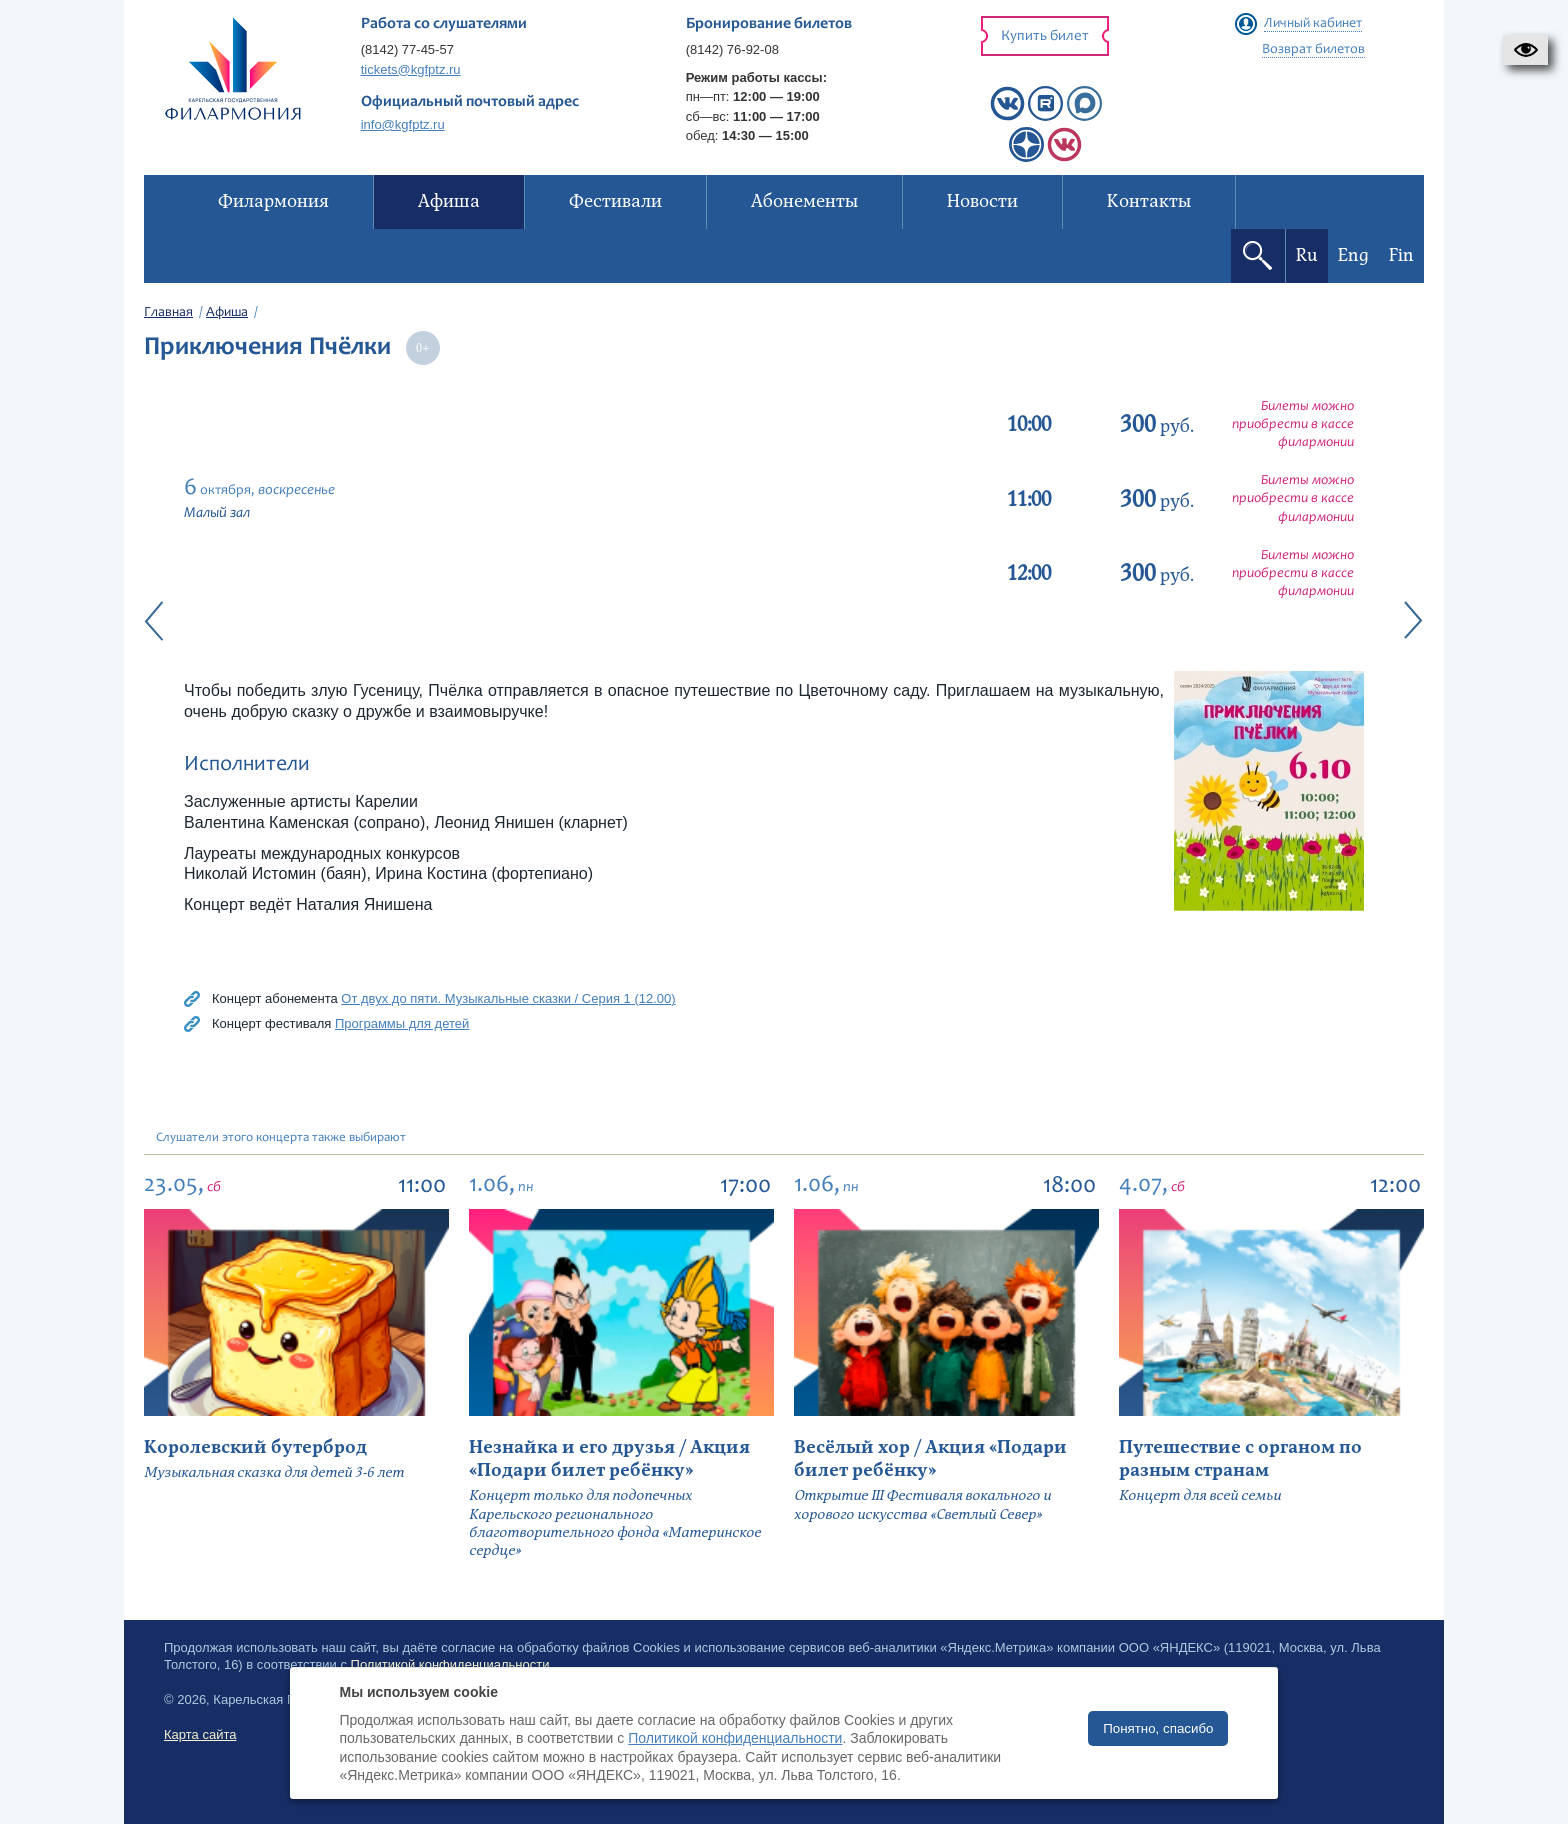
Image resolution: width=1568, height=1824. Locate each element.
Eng (1353, 255)
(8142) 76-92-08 (732, 49)
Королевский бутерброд (255, 1447)
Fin (1401, 255)
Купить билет (1045, 36)
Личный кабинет (1313, 24)
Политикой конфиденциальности (735, 1738)
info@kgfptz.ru (403, 124)
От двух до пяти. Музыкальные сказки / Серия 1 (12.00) (508, 998)
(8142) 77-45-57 (407, 49)
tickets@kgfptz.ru (411, 69)
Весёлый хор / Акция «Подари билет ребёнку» (930, 1459)
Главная (168, 313)
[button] (1525, 50)
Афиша (227, 313)
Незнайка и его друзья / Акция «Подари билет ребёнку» (609, 1459)
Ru (1307, 255)
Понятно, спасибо (1158, 1728)
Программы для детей (402, 1023)
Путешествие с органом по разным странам (1240, 1459)
